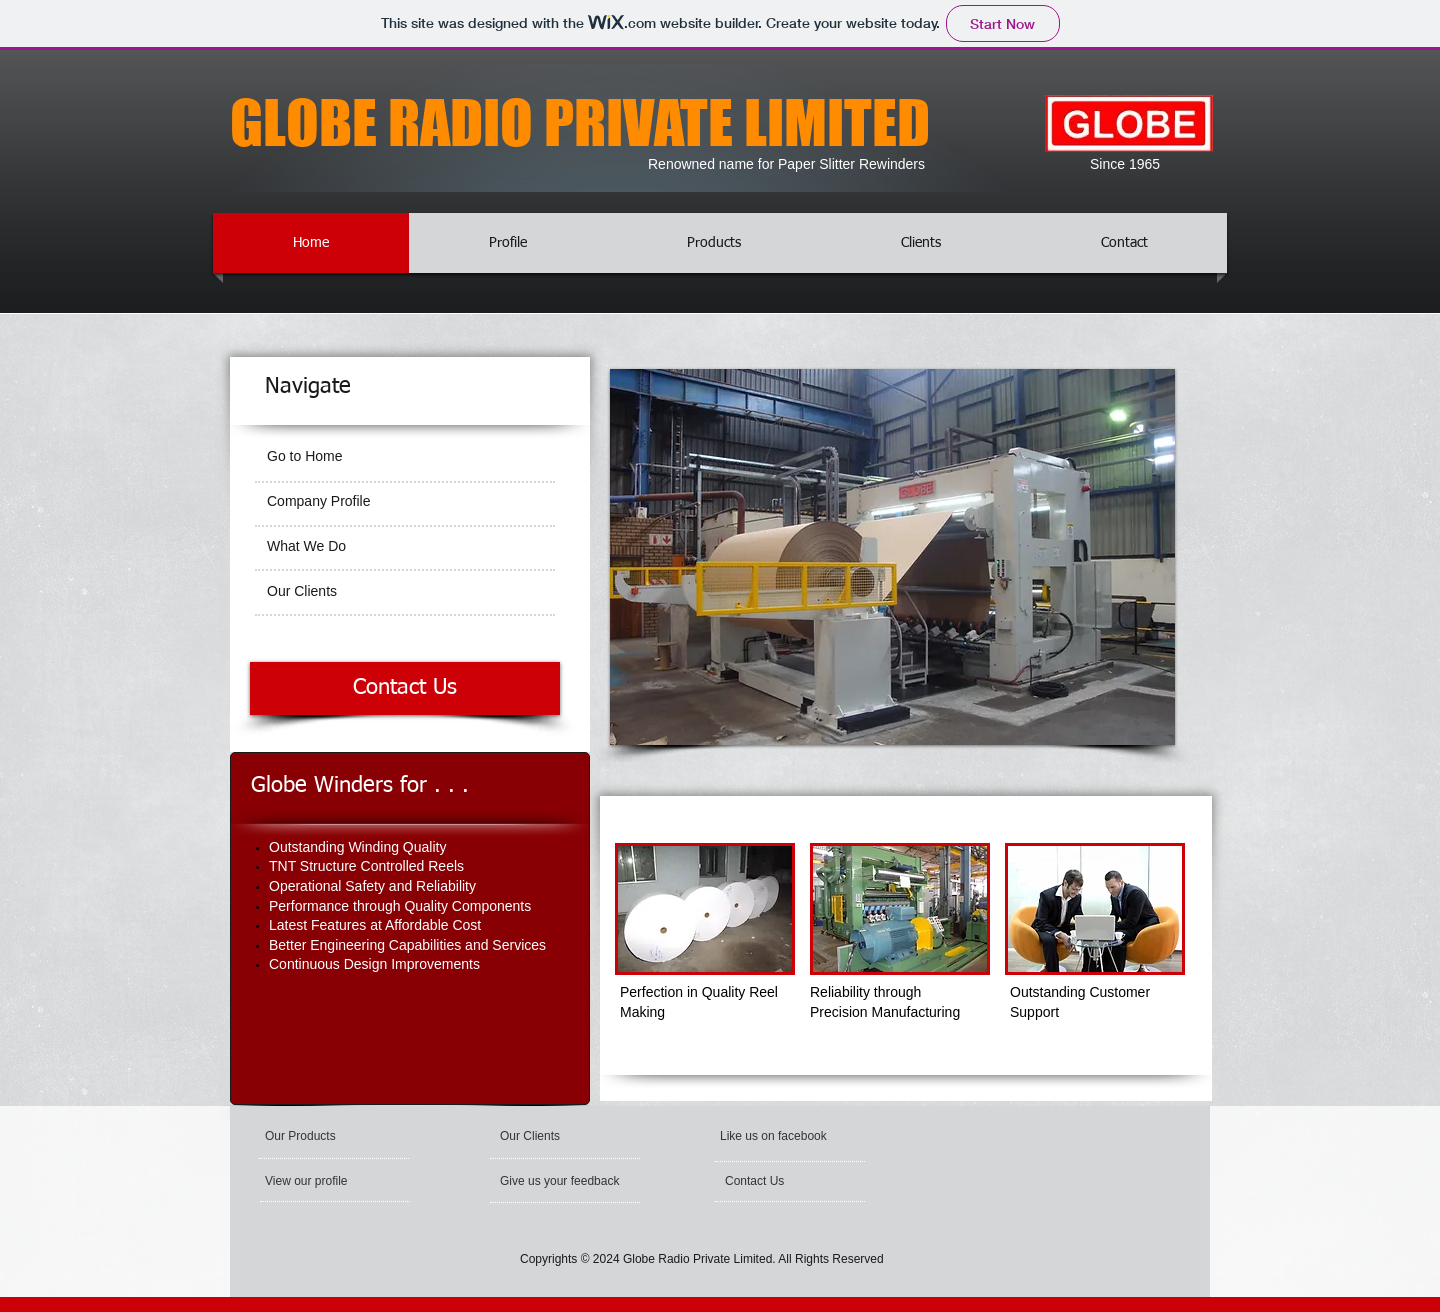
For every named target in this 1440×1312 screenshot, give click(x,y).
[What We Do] (405, 547)
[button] (777, 1136)
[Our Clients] (405, 592)
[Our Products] (319, 1136)
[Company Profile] (402, 502)
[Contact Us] (405, 688)
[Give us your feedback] (561, 1181)
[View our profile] (325, 1181)
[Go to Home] (405, 457)
